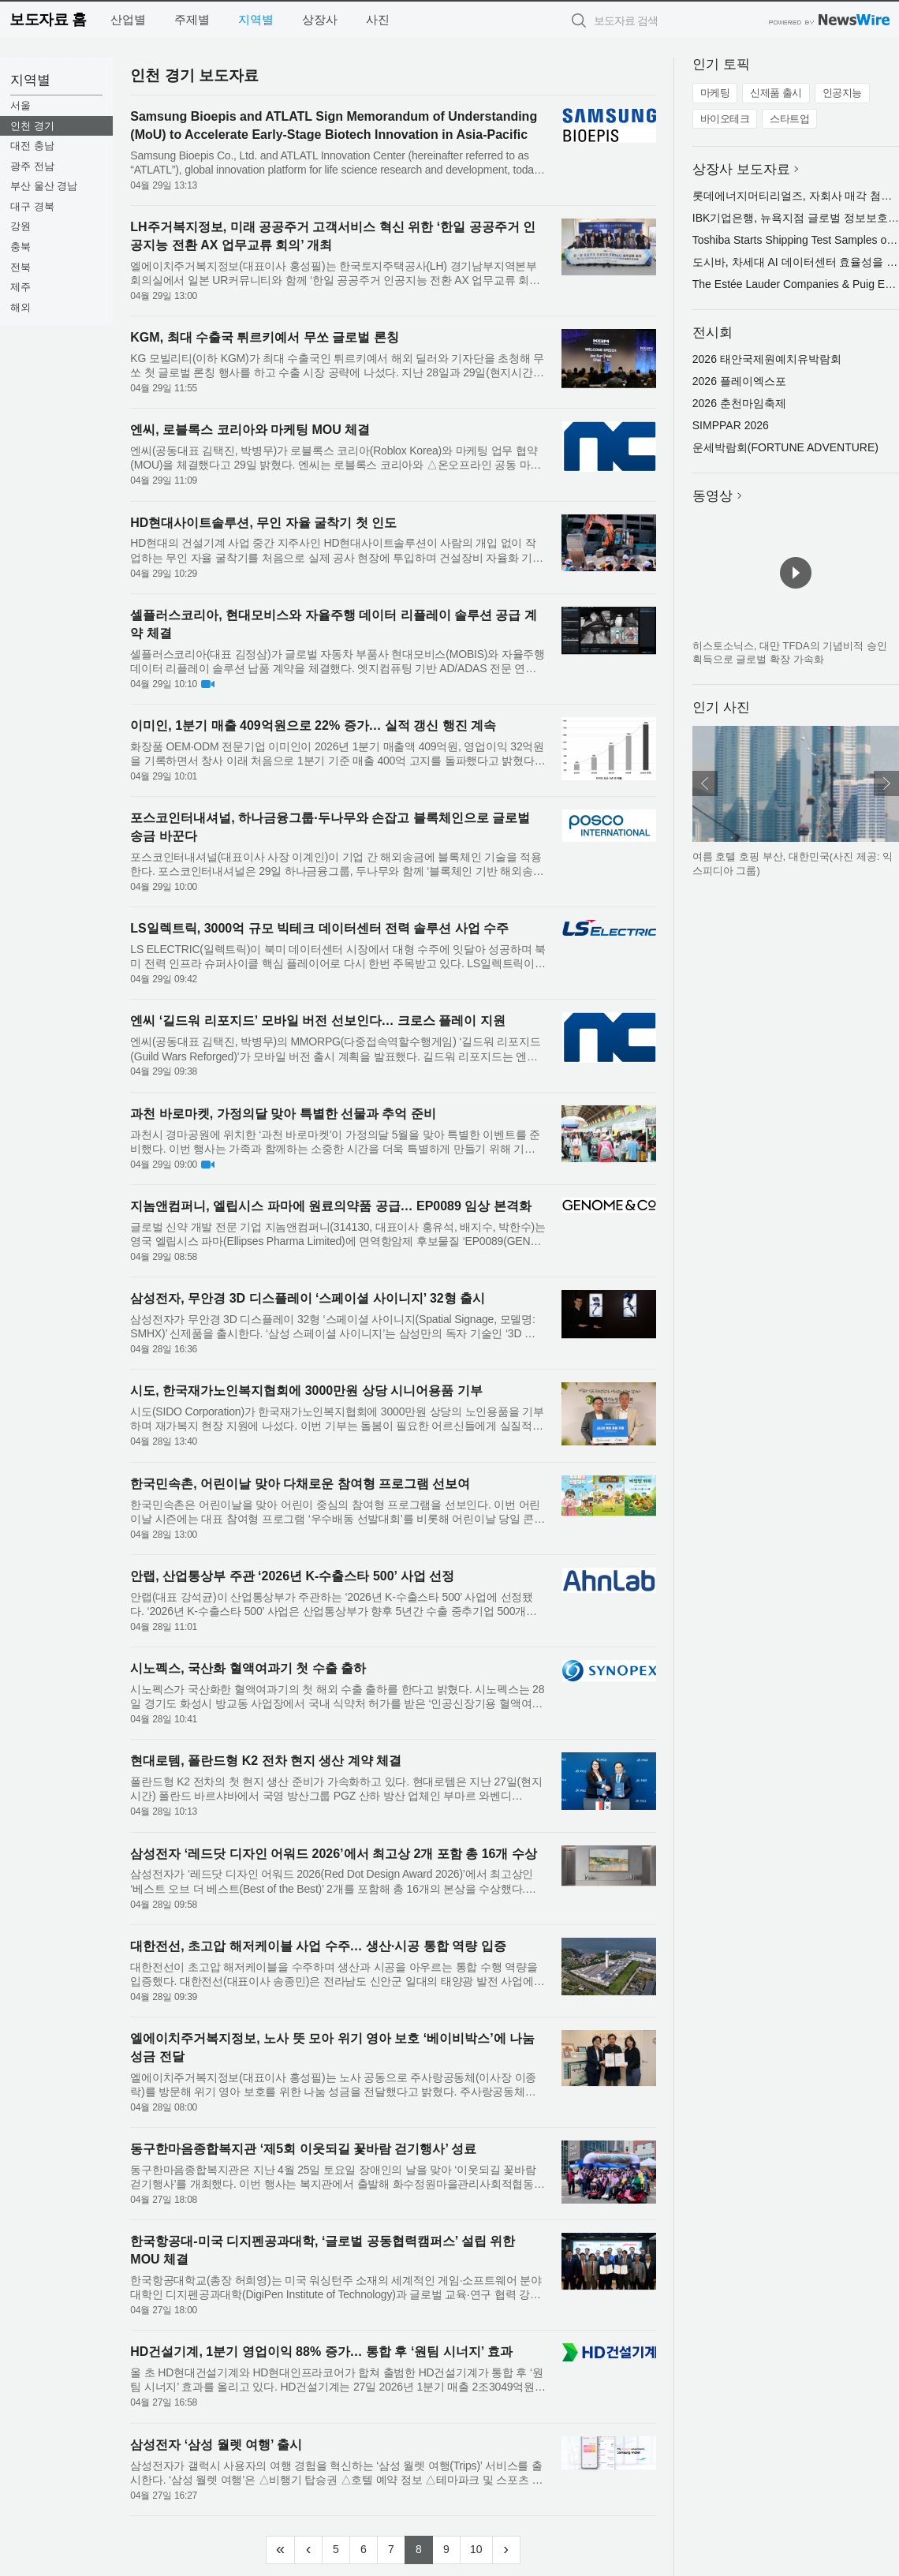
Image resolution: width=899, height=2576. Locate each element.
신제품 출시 (776, 93)
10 (481, 2547)
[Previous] (308, 2550)
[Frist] (280, 2550)
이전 (705, 783)
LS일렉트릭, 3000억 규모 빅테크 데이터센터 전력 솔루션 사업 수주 (319, 928)
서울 (20, 105)
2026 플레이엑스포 (739, 381)
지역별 (256, 19)
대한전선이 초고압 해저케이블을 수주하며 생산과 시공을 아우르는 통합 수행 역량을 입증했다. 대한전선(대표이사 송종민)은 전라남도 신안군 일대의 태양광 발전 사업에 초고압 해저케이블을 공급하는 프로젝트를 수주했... (333, 1974)
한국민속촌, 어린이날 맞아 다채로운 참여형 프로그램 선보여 (300, 1483)
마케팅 (715, 93)
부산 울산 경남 (43, 186)
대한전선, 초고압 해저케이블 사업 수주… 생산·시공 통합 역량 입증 (317, 1946)
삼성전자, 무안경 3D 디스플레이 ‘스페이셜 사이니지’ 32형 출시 (307, 1298)
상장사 (320, 19)
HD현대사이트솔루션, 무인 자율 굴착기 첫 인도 (263, 522)
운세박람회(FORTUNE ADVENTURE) (785, 447)
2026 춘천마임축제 (739, 403)
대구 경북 (32, 206)
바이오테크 (725, 119)
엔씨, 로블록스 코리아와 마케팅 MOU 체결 (250, 429)
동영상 (712, 495)
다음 (886, 783)
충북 (20, 246)
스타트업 (789, 119)
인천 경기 (32, 126)
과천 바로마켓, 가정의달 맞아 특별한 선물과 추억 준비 (283, 1113)
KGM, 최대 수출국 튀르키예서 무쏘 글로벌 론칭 (264, 337)
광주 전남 (32, 166)
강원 (20, 226)
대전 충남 (32, 145)
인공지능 (842, 93)
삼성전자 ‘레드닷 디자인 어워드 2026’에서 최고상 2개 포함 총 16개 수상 (333, 1853)
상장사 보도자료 (741, 169)
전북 (20, 267)
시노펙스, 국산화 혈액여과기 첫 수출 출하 (248, 1668)
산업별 (128, 19)
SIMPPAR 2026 (730, 425)
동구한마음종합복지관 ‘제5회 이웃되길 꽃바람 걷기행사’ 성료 (303, 2148)
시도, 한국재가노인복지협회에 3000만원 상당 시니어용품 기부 (306, 1390)
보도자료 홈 (47, 19)
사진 (378, 19)
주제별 (192, 19)
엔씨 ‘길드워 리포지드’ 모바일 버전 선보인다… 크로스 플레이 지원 (317, 1020)
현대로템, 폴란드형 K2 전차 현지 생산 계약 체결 (265, 1760)
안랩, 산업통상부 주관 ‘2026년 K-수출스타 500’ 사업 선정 (292, 1576)
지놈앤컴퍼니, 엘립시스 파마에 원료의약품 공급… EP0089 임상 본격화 (331, 1206)
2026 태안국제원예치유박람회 (766, 359)
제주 (20, 287)
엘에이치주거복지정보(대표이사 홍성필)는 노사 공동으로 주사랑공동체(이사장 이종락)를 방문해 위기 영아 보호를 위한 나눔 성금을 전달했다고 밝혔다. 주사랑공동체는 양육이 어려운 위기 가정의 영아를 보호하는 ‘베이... (333, 2085)
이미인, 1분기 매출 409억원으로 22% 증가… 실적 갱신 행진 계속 (313, 725)
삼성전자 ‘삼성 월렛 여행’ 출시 (216, 2444)
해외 (20, 307)
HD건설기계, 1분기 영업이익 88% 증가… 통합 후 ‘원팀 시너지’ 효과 (321, 2351)
